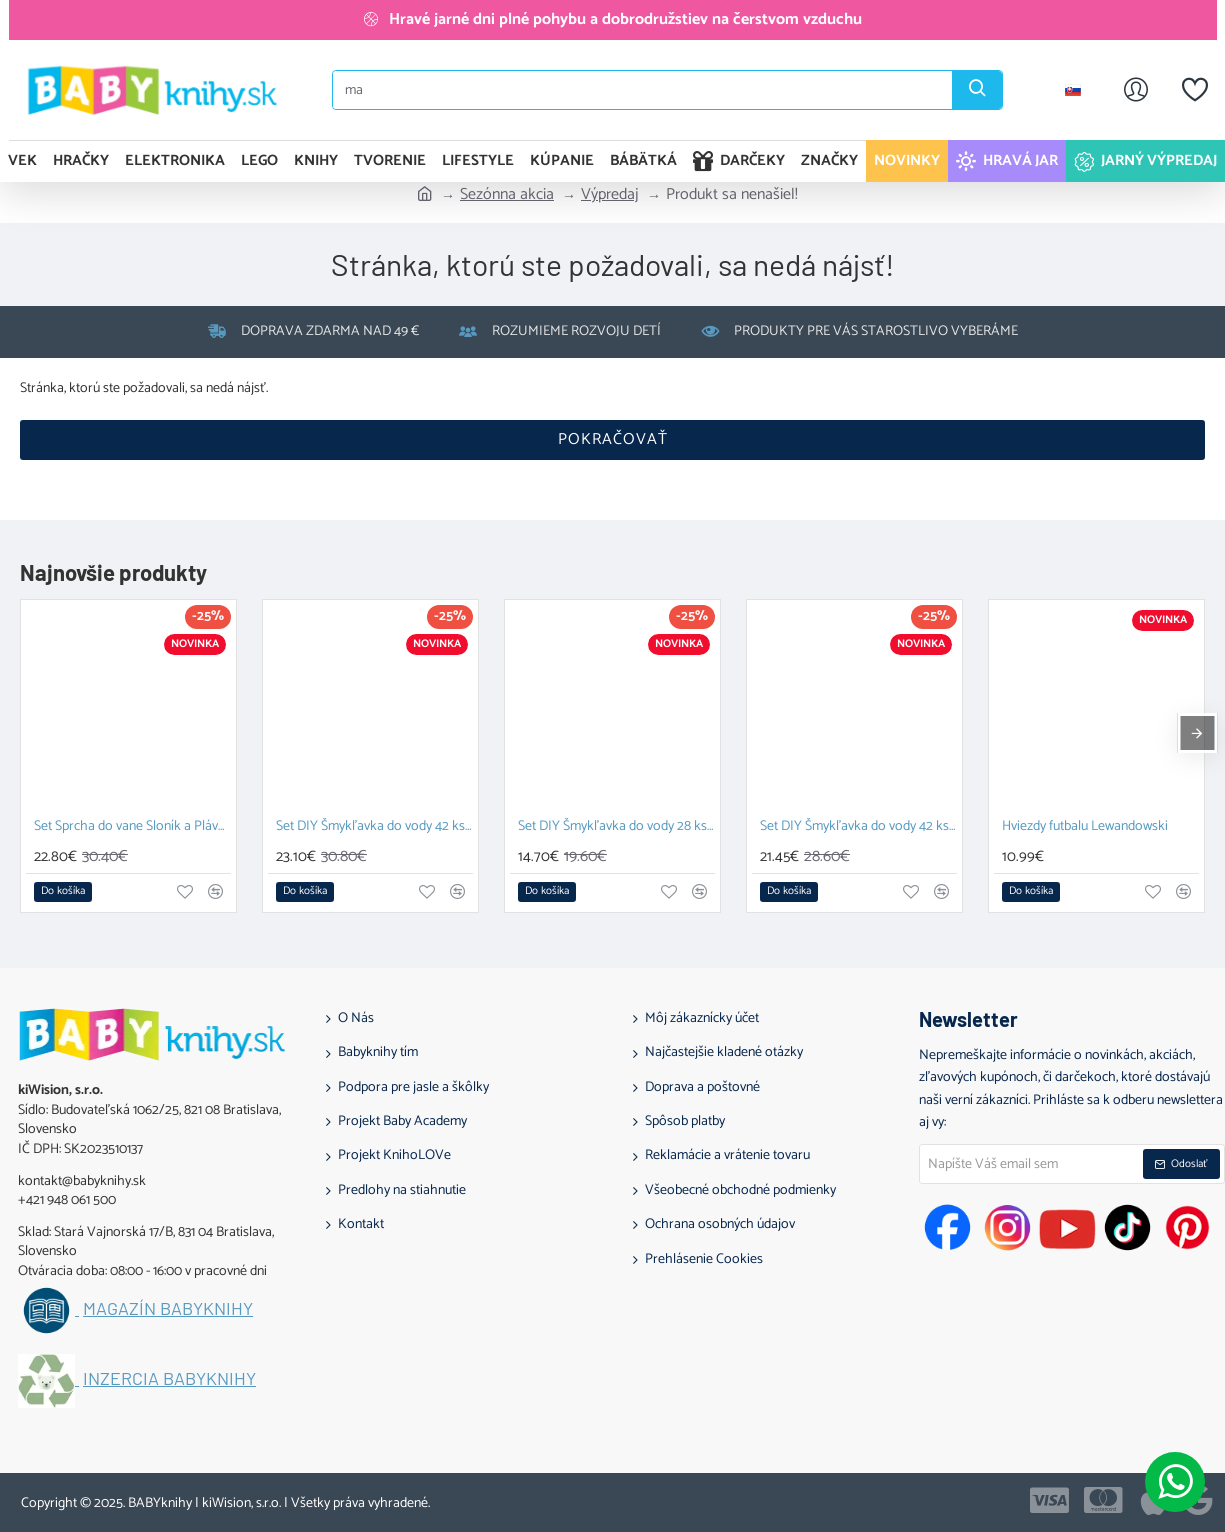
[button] (63, 892)
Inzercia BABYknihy (169, 1379)
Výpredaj (610, 195)
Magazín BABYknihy (168, 1309)
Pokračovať (613, 439)
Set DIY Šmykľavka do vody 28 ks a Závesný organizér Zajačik (616, 827)
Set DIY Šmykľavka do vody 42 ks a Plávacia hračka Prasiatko (374, 827)
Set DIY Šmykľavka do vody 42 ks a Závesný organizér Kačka (858, 827)
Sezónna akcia (507, 195)
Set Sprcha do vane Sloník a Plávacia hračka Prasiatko (132, 827)
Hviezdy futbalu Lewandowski (1085, 827)
